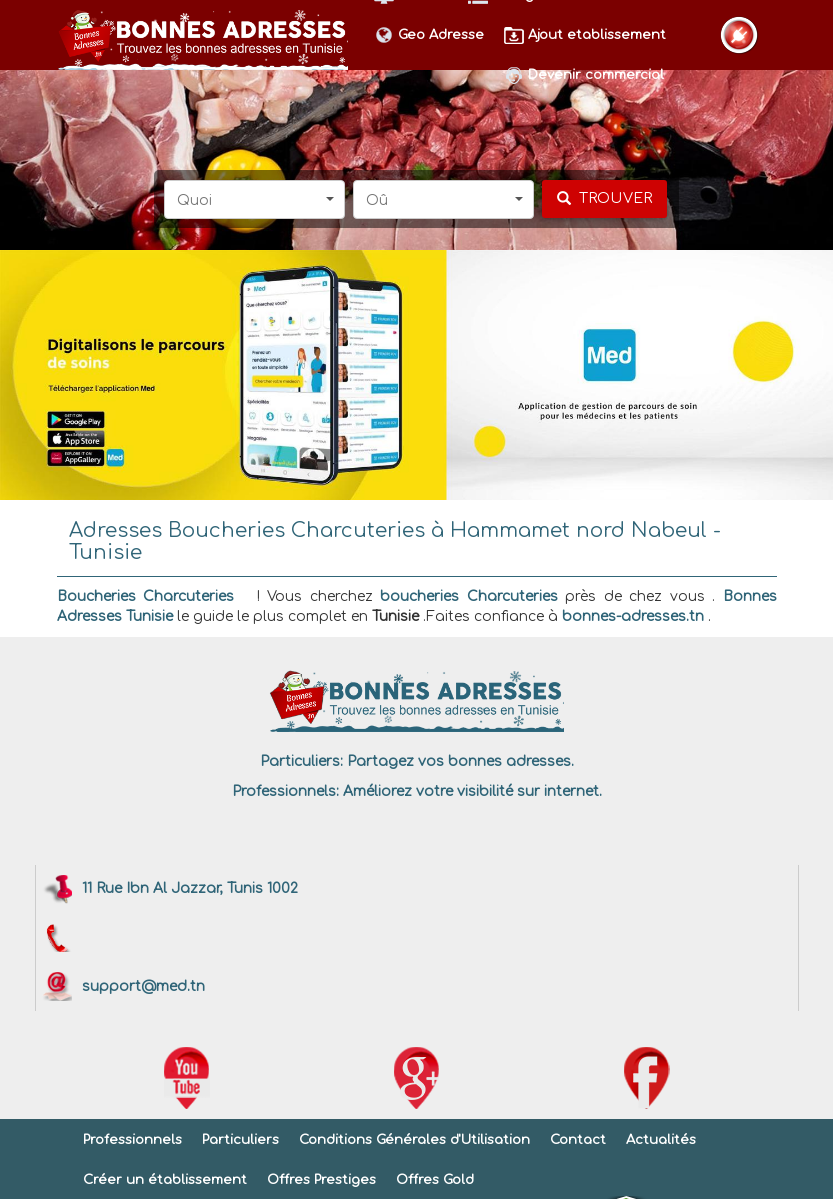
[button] (254, 199)
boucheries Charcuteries (469, 596)
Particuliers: (301, 761)
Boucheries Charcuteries (146, 596)
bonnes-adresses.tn (633, 616)
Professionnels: (285, 791)
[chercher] (604, 199)
